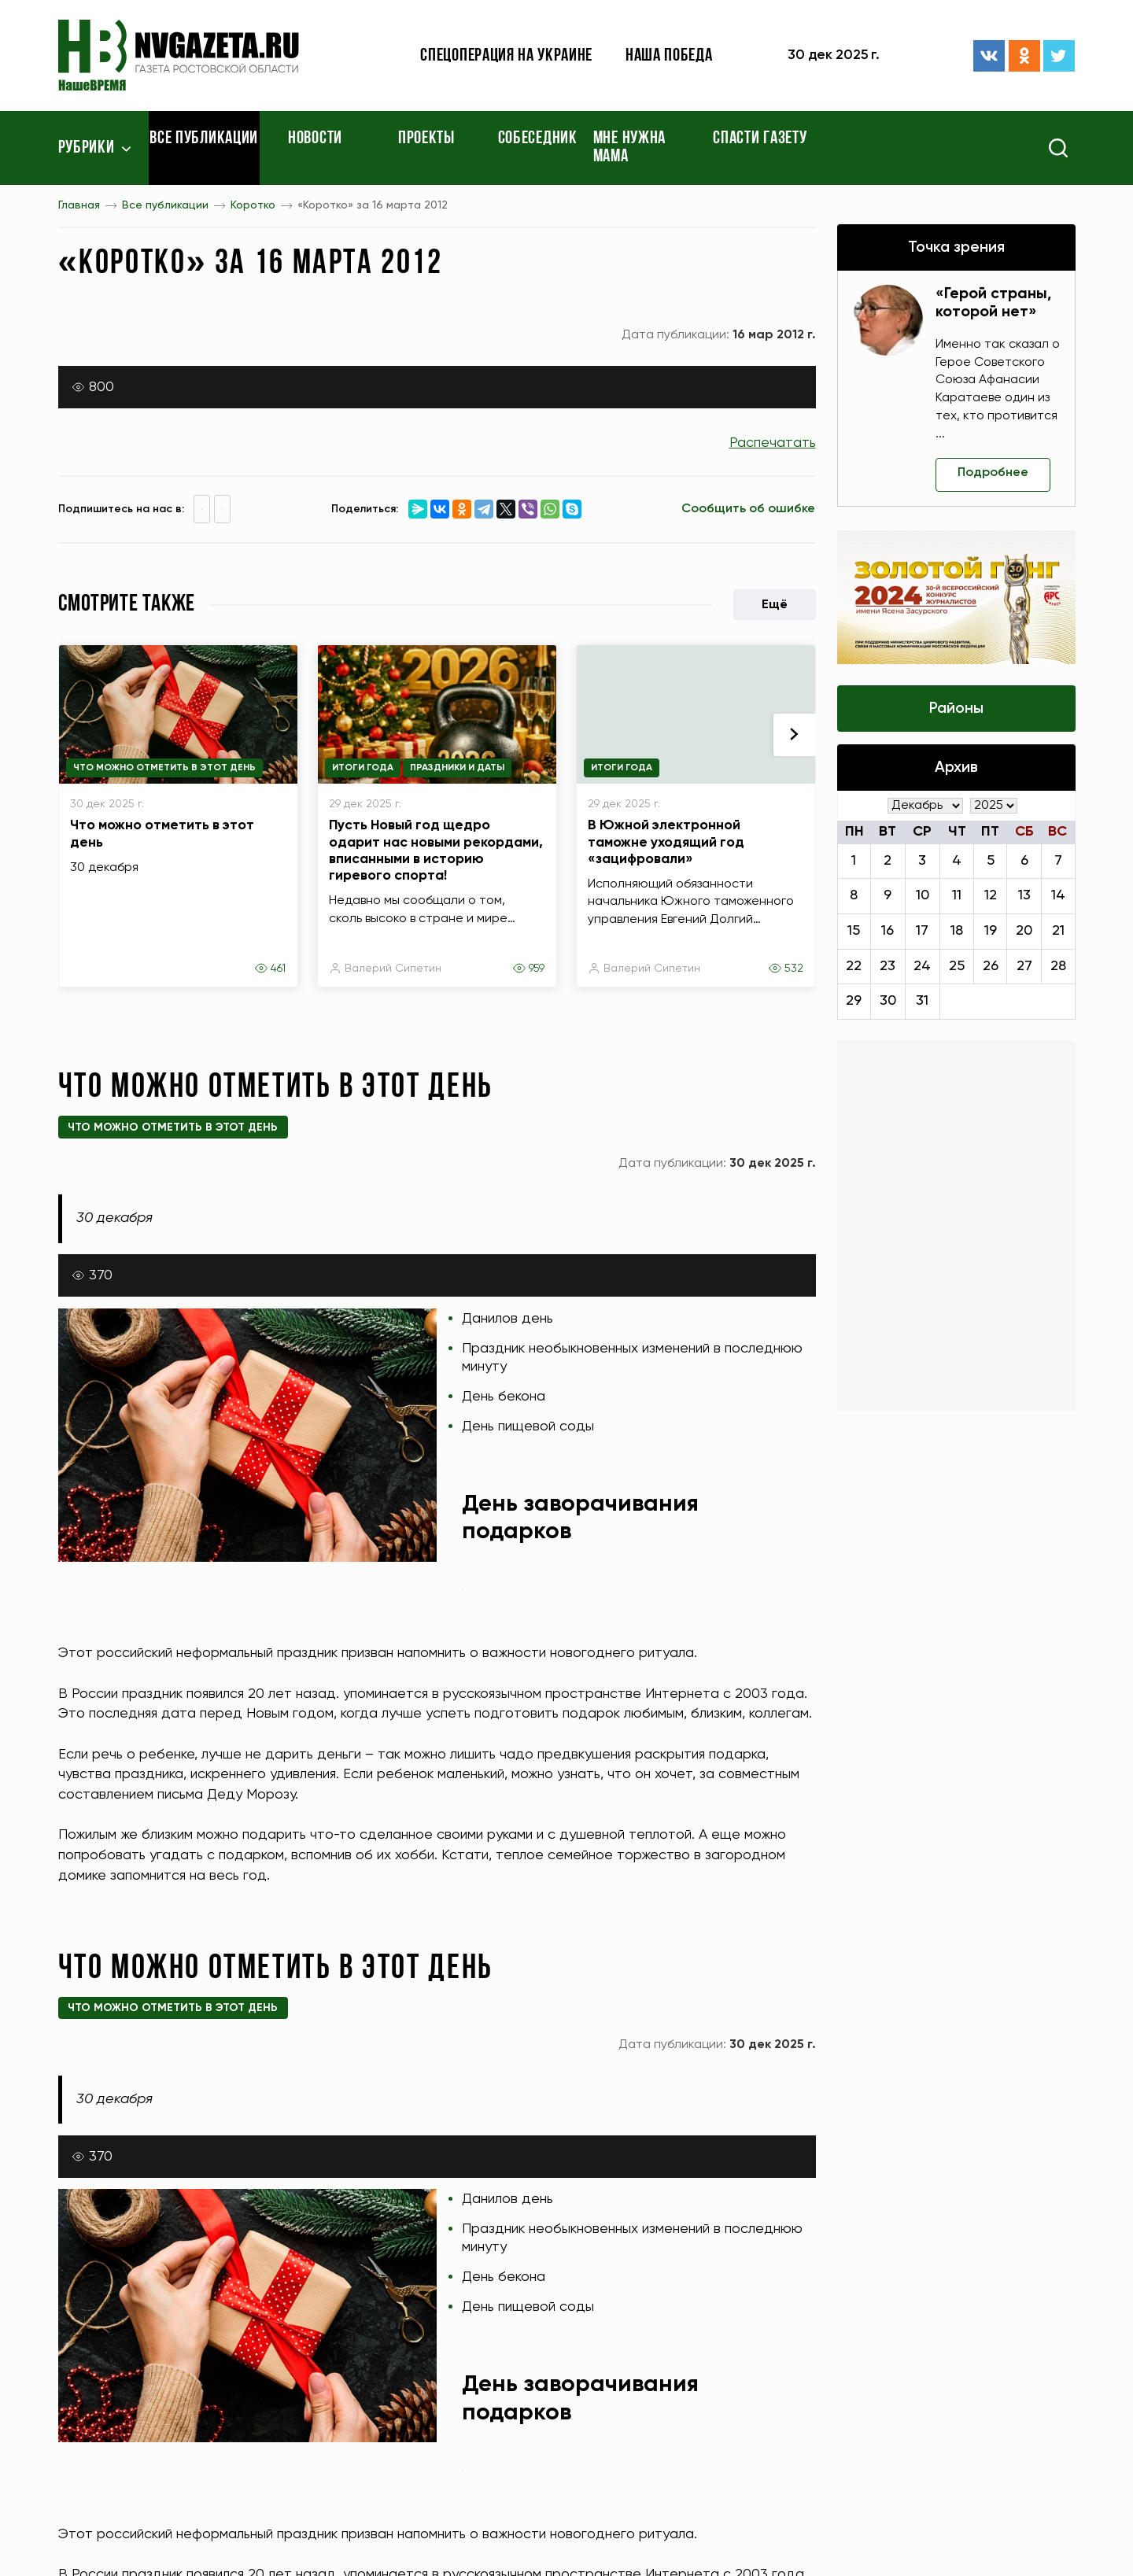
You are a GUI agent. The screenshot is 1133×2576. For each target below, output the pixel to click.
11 (956, 895)
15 (853, 931)
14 (1058, 895)
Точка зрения (956, 247)
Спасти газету (759, 139)
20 (1024, 931)
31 (922, 1001)
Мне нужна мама (629, 148)
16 (887, 931)
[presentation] (794, 735)
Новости (315, 139)
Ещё (775, 605)
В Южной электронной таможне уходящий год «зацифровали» (666, 842)
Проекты (426, 139)
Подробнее (993, 473)
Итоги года (362, 768)
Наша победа (669, 56)
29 (854, 1001)
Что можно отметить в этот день (164, 768)
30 (888, 1001)
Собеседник (538, 139)
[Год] (993, 806)
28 (1058, 966)
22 (854, 966)
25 (957, 966)
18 (956, 931)
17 (922, 931)
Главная (79, 205)
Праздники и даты (457, 768)
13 (1024, 895)
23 (887, 966)
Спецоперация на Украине (506, 56)
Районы (956, 708)
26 (990, 966)
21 (1058, 931)
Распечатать (772, 443)
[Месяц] (925, 806)
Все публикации (203, 139)
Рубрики (86, 148)
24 (922, 966)
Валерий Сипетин (393, 968)
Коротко (253, 205)
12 (990, 895)
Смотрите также (126, 604)
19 (990, 931)
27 (1024, 966)
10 (922, 895)
